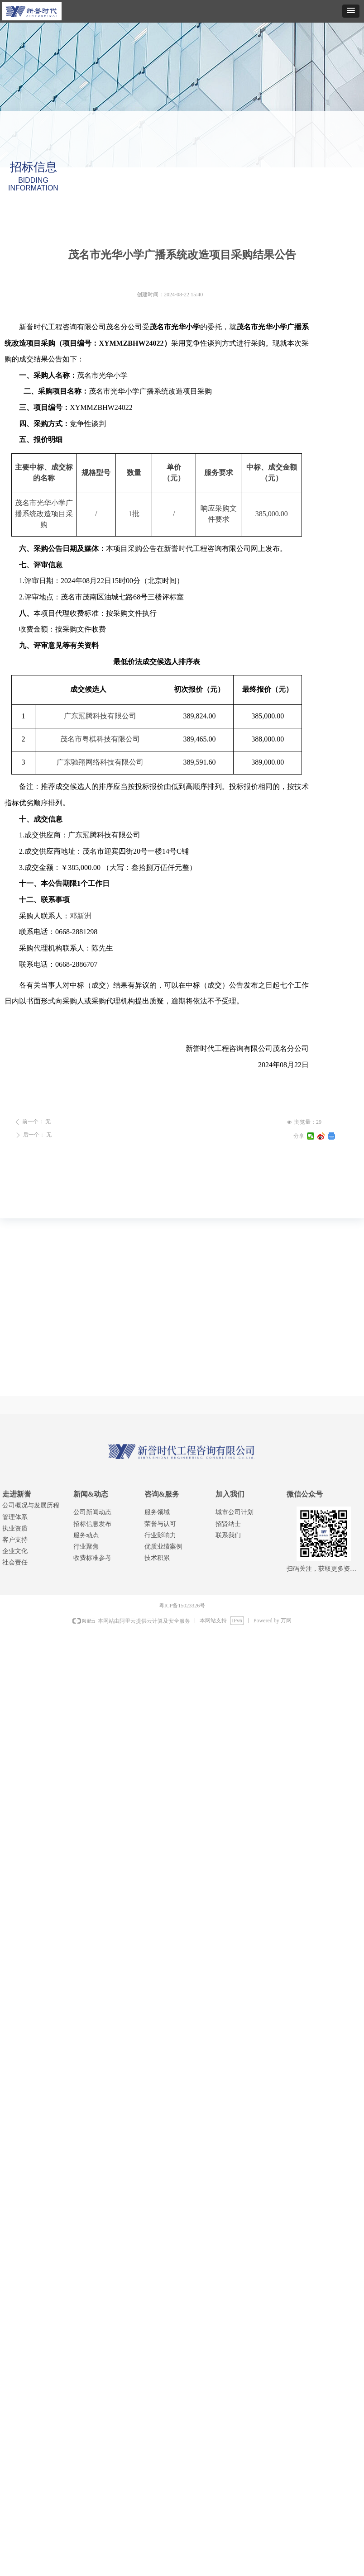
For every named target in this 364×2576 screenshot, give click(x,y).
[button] (350, 11)
